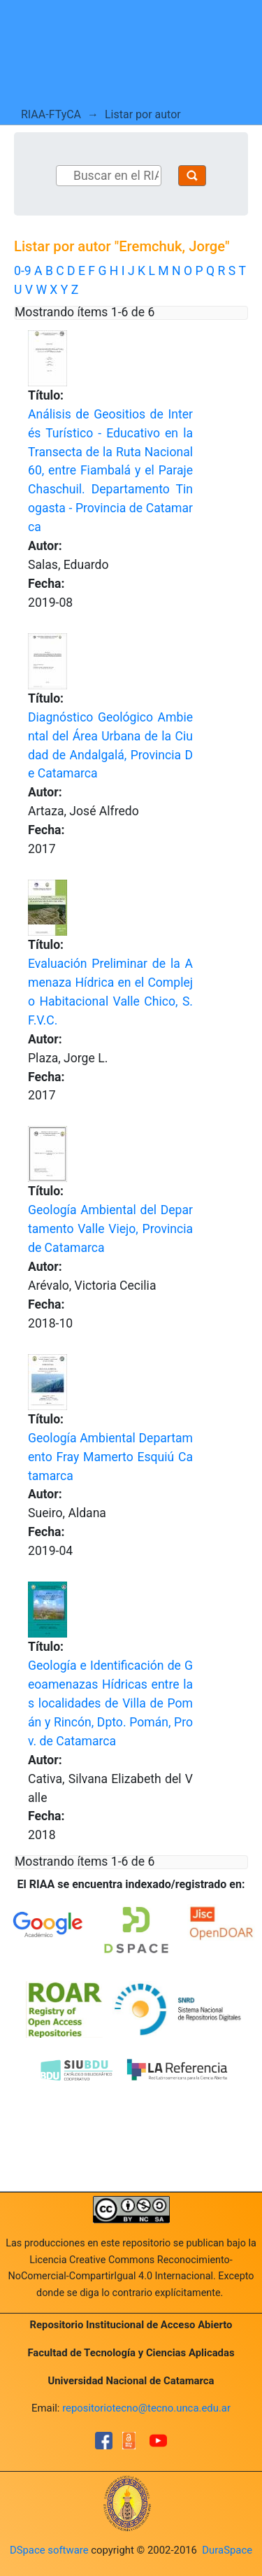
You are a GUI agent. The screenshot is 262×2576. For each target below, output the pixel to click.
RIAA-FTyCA (51, 114)
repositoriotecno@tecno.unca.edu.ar (146, 2408)
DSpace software (49, 2550)
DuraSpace (227, 2550)
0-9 (22, 271)
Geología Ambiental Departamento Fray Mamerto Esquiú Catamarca (110, 1457)
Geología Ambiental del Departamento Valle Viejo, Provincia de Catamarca (110, 1229)
